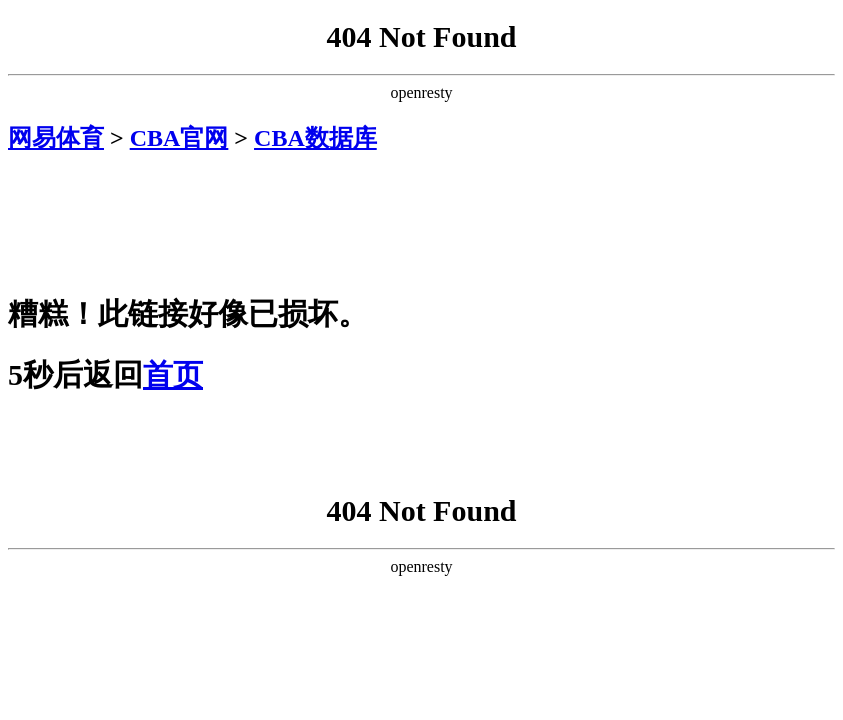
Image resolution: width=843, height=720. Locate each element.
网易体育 (56, 138)
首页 (173, 374)
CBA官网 (179, 138)
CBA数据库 (315, 138)
